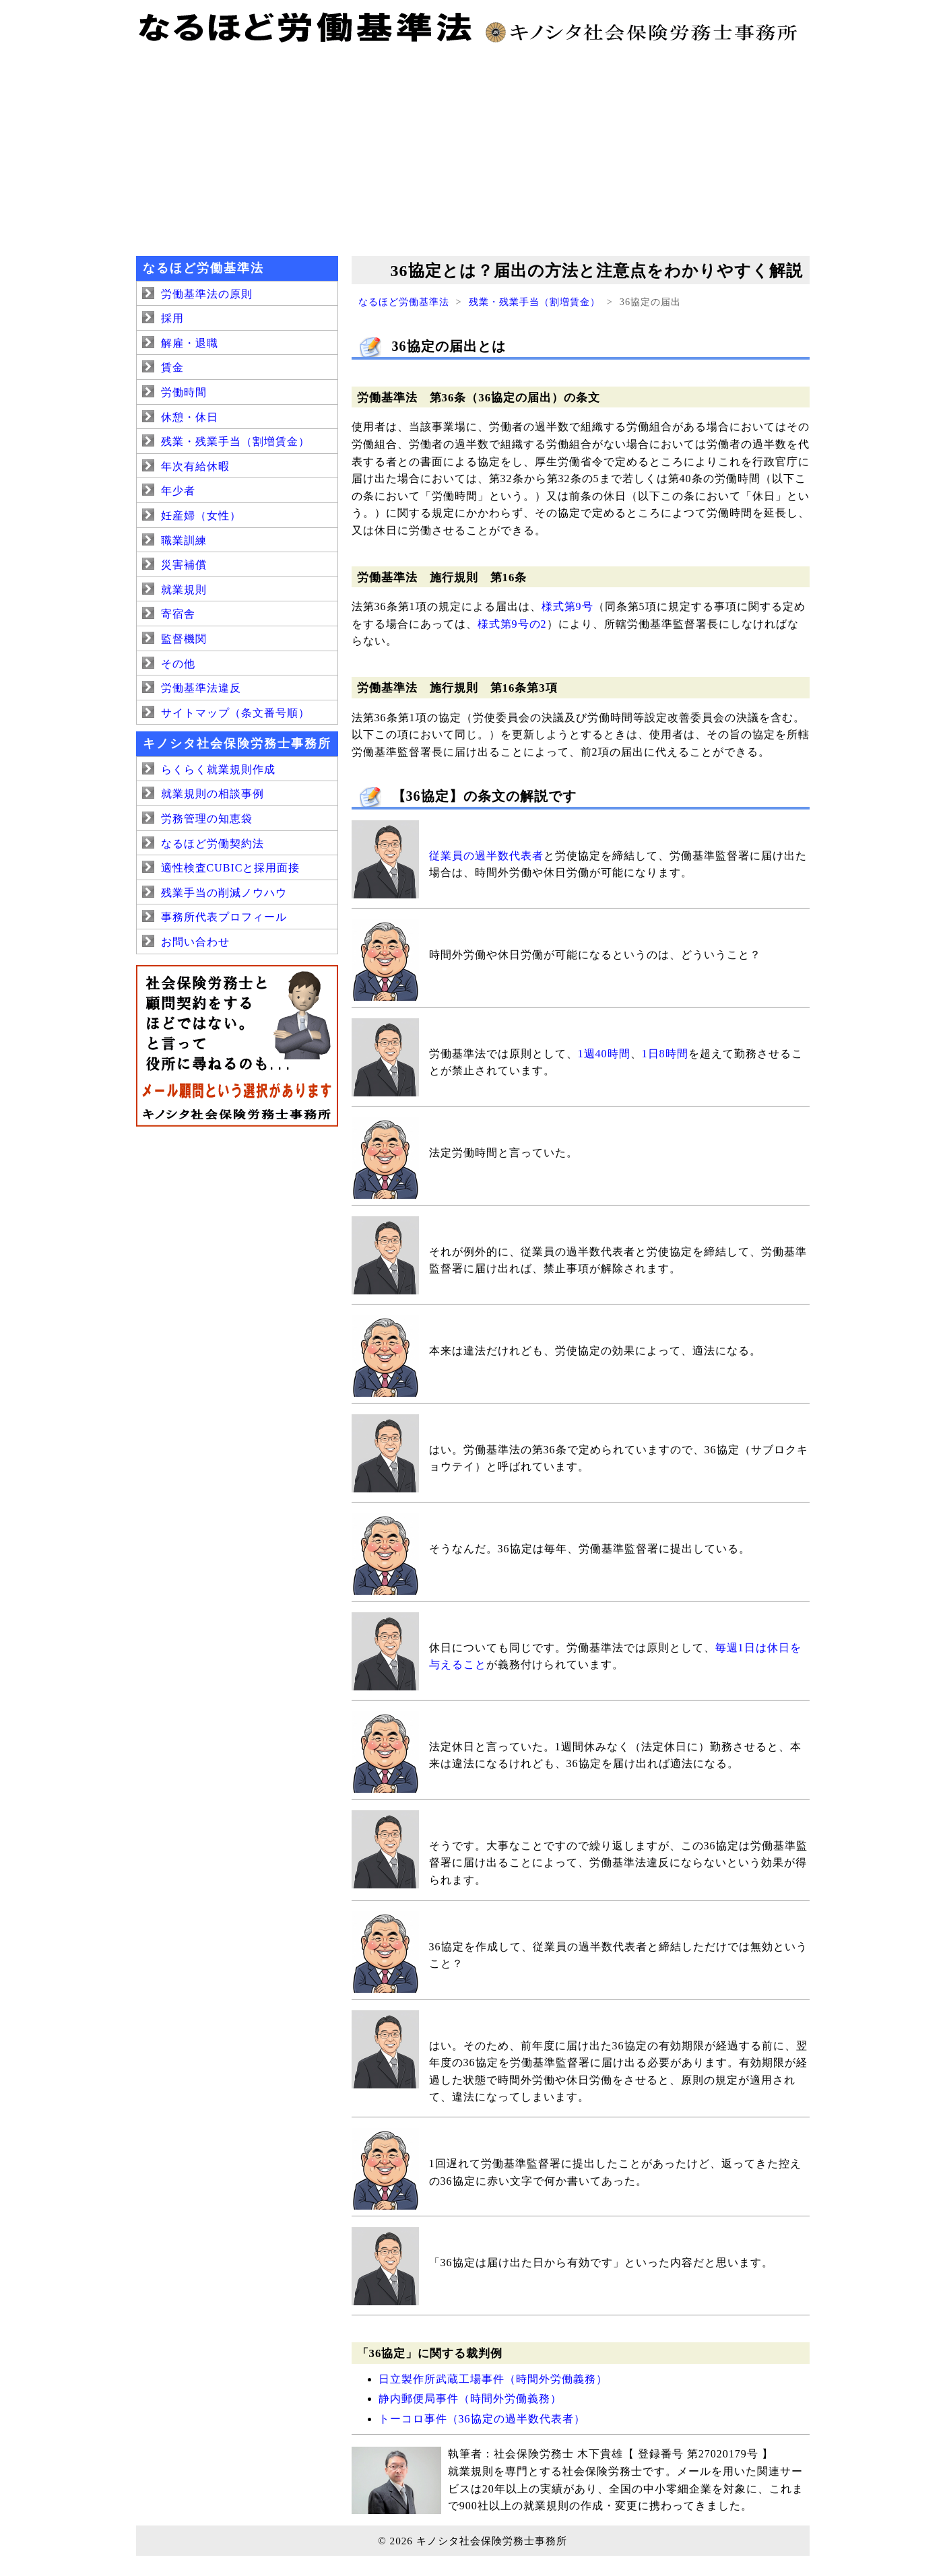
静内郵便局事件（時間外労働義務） (470, 2398)
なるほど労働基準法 (403, 301)
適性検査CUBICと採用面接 (230, 867)
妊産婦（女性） (201, 515)
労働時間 (184, 392)
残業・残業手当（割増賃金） (534, 301)
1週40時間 (604, 1053)
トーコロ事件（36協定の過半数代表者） (482, 2418)
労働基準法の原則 (207, 294)
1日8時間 (665, 1053)
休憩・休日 (189, 417)
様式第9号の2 (512, 624)
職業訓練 (184, 540)
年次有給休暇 (195, 466)
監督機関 (184, 639)
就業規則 (184, 589)
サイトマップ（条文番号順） (235, 713)
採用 (172, 318)
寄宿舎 (178, 614)
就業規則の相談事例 (212, 793)
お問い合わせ (195, 942)
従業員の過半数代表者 (486, 855)
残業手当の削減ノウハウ (224, 892)
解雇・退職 (189, 343)
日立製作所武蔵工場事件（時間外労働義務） (493, 2379)
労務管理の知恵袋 (207, 818)
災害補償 (184, 564)
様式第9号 (567, 606)
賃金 (172, 367)
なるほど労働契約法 (212, 843)
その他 (178, 663)
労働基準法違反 (201, 688)
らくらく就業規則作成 (218, 769)
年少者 (178, 490)
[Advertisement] (473, 148)
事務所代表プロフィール (224, 917)
